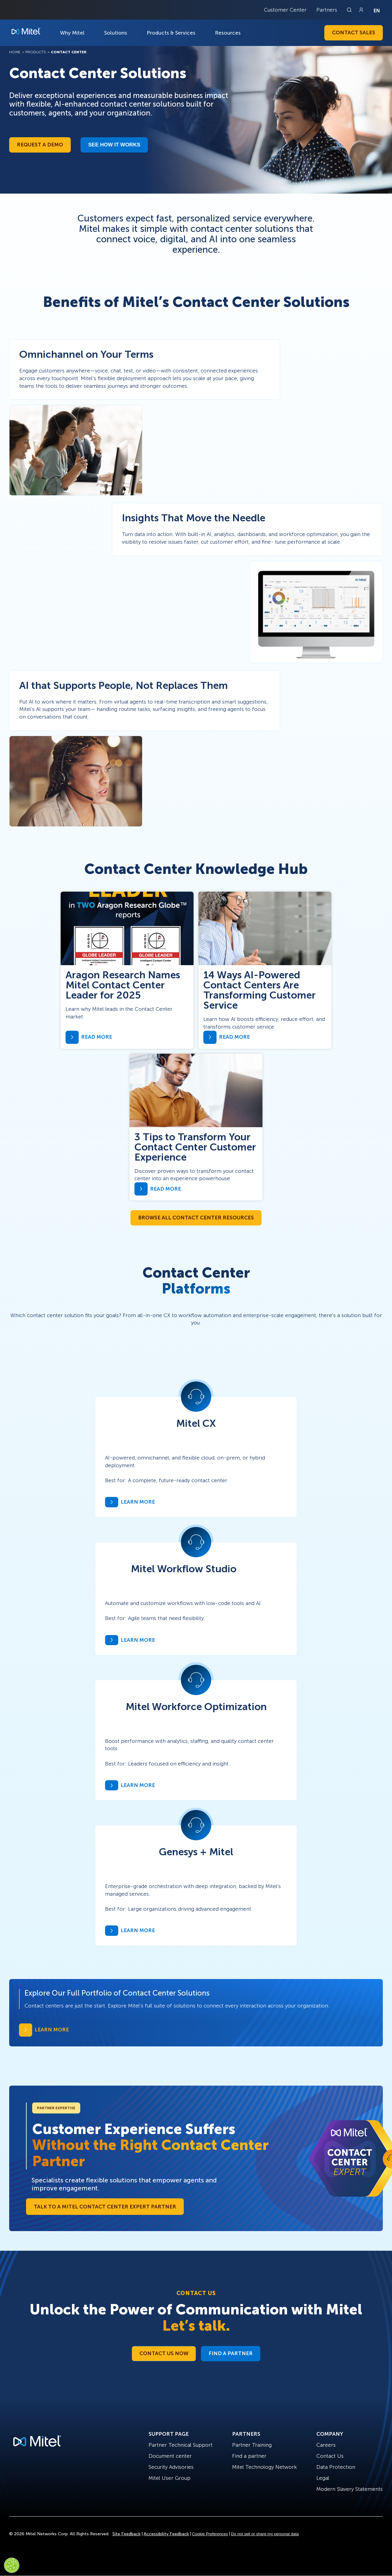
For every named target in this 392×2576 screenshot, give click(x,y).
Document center (170, 2456)
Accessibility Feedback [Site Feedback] (166, 2533)
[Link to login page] (361, 10)
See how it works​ (114, 145)
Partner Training (252, 2445)
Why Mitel (72, 33)
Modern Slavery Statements (349, 2489)
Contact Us (330, 2456)
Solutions (115, 33)
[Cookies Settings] (11, 2565)
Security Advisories (171, 2467)
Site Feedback (126, 2533)
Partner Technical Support (181, 2445)
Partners (326, 10)
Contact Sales (353, 32)
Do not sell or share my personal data (265, 2534)
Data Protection (335, 2467)
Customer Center (285, 10)
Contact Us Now (163, 2353)
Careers (326, 2445)
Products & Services (171, 33)
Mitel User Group (169, 2478)
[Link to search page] (350, 10)
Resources (228, 33)
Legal (322, 2478)
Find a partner (249, 2456)
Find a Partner (231, 2353)
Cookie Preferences (210, 2534)
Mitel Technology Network (264, 2467)
